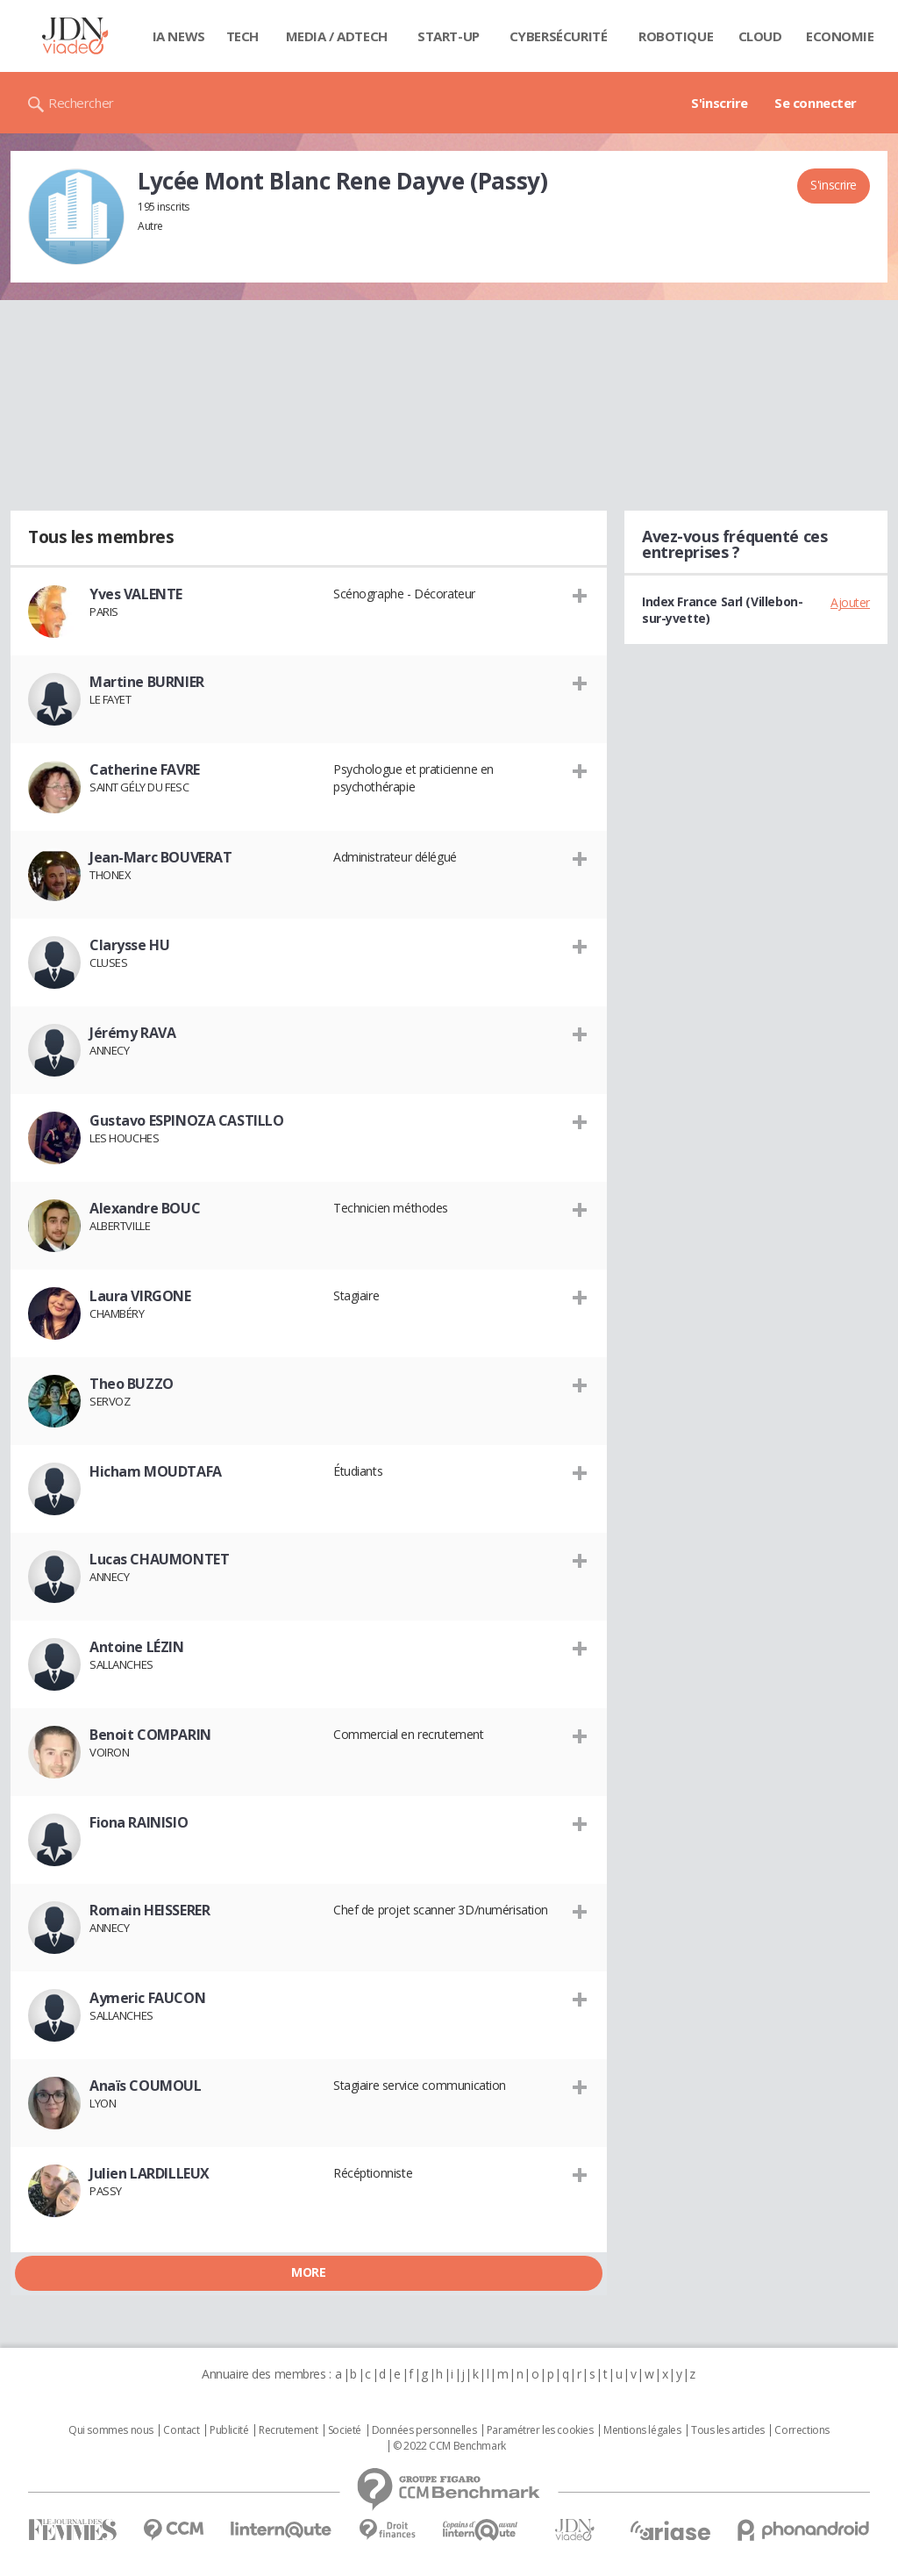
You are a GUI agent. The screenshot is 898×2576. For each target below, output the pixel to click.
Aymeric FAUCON (147, 1997)
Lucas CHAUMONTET (159, 1559)
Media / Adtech (337, 36)
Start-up (448, 36)
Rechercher (81, 102)
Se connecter (815, 102)
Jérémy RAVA (132, 1032)
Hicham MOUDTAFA (155, 1471)
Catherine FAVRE (144, 769)
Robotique (675, 36)
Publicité (229, 2430)
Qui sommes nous (110, 2430)
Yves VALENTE (135, 594)
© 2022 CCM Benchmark (449, 2446)
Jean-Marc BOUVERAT (160, 857)
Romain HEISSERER (149, 1910)
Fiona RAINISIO (138, 1822)
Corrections (801, 2430)
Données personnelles (424, 2430)
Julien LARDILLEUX (149, 2173)
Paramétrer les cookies (540, 2430)
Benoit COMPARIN (150, 1734)
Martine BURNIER (146, 681)
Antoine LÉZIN (136, 1647)
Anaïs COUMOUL (145, 2085)
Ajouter (850, 602)
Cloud (760, 36)
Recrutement (288, 2430)
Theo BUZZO (131, 1383)
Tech (242, 36)
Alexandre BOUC (144, 1208)
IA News (179, 36)
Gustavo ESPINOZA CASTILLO (186, 1120)
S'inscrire (719, 102)
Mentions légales (642, 2430)
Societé (344, 2430)
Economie (840, 36)
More (308, 2272)
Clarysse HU (129, 945)
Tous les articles (728, 2430)
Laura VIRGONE (140, 1296)
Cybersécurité (559, 36)
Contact (181, 2430)
